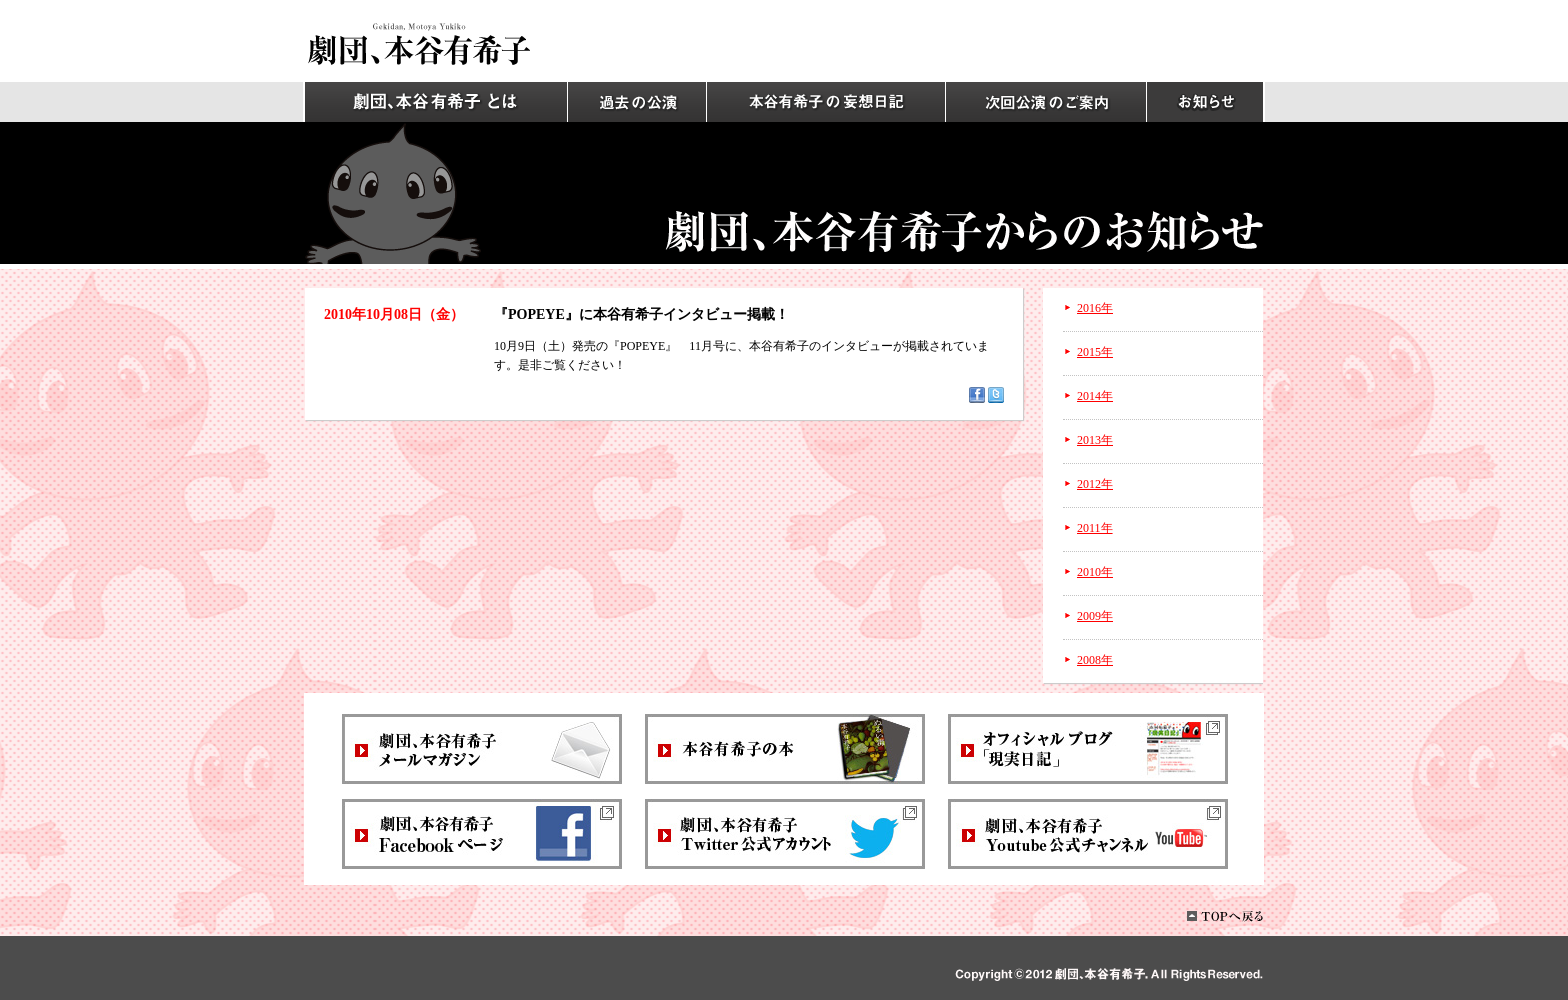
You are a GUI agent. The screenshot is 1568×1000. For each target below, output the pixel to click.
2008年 (1095, 660)
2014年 (1095, 396)
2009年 (1095, 616)
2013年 (1095, 440)
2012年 (1095, 484)
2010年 (1095, 572)
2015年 (1095, 352)
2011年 (1095, 528)
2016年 (1095, 308)
